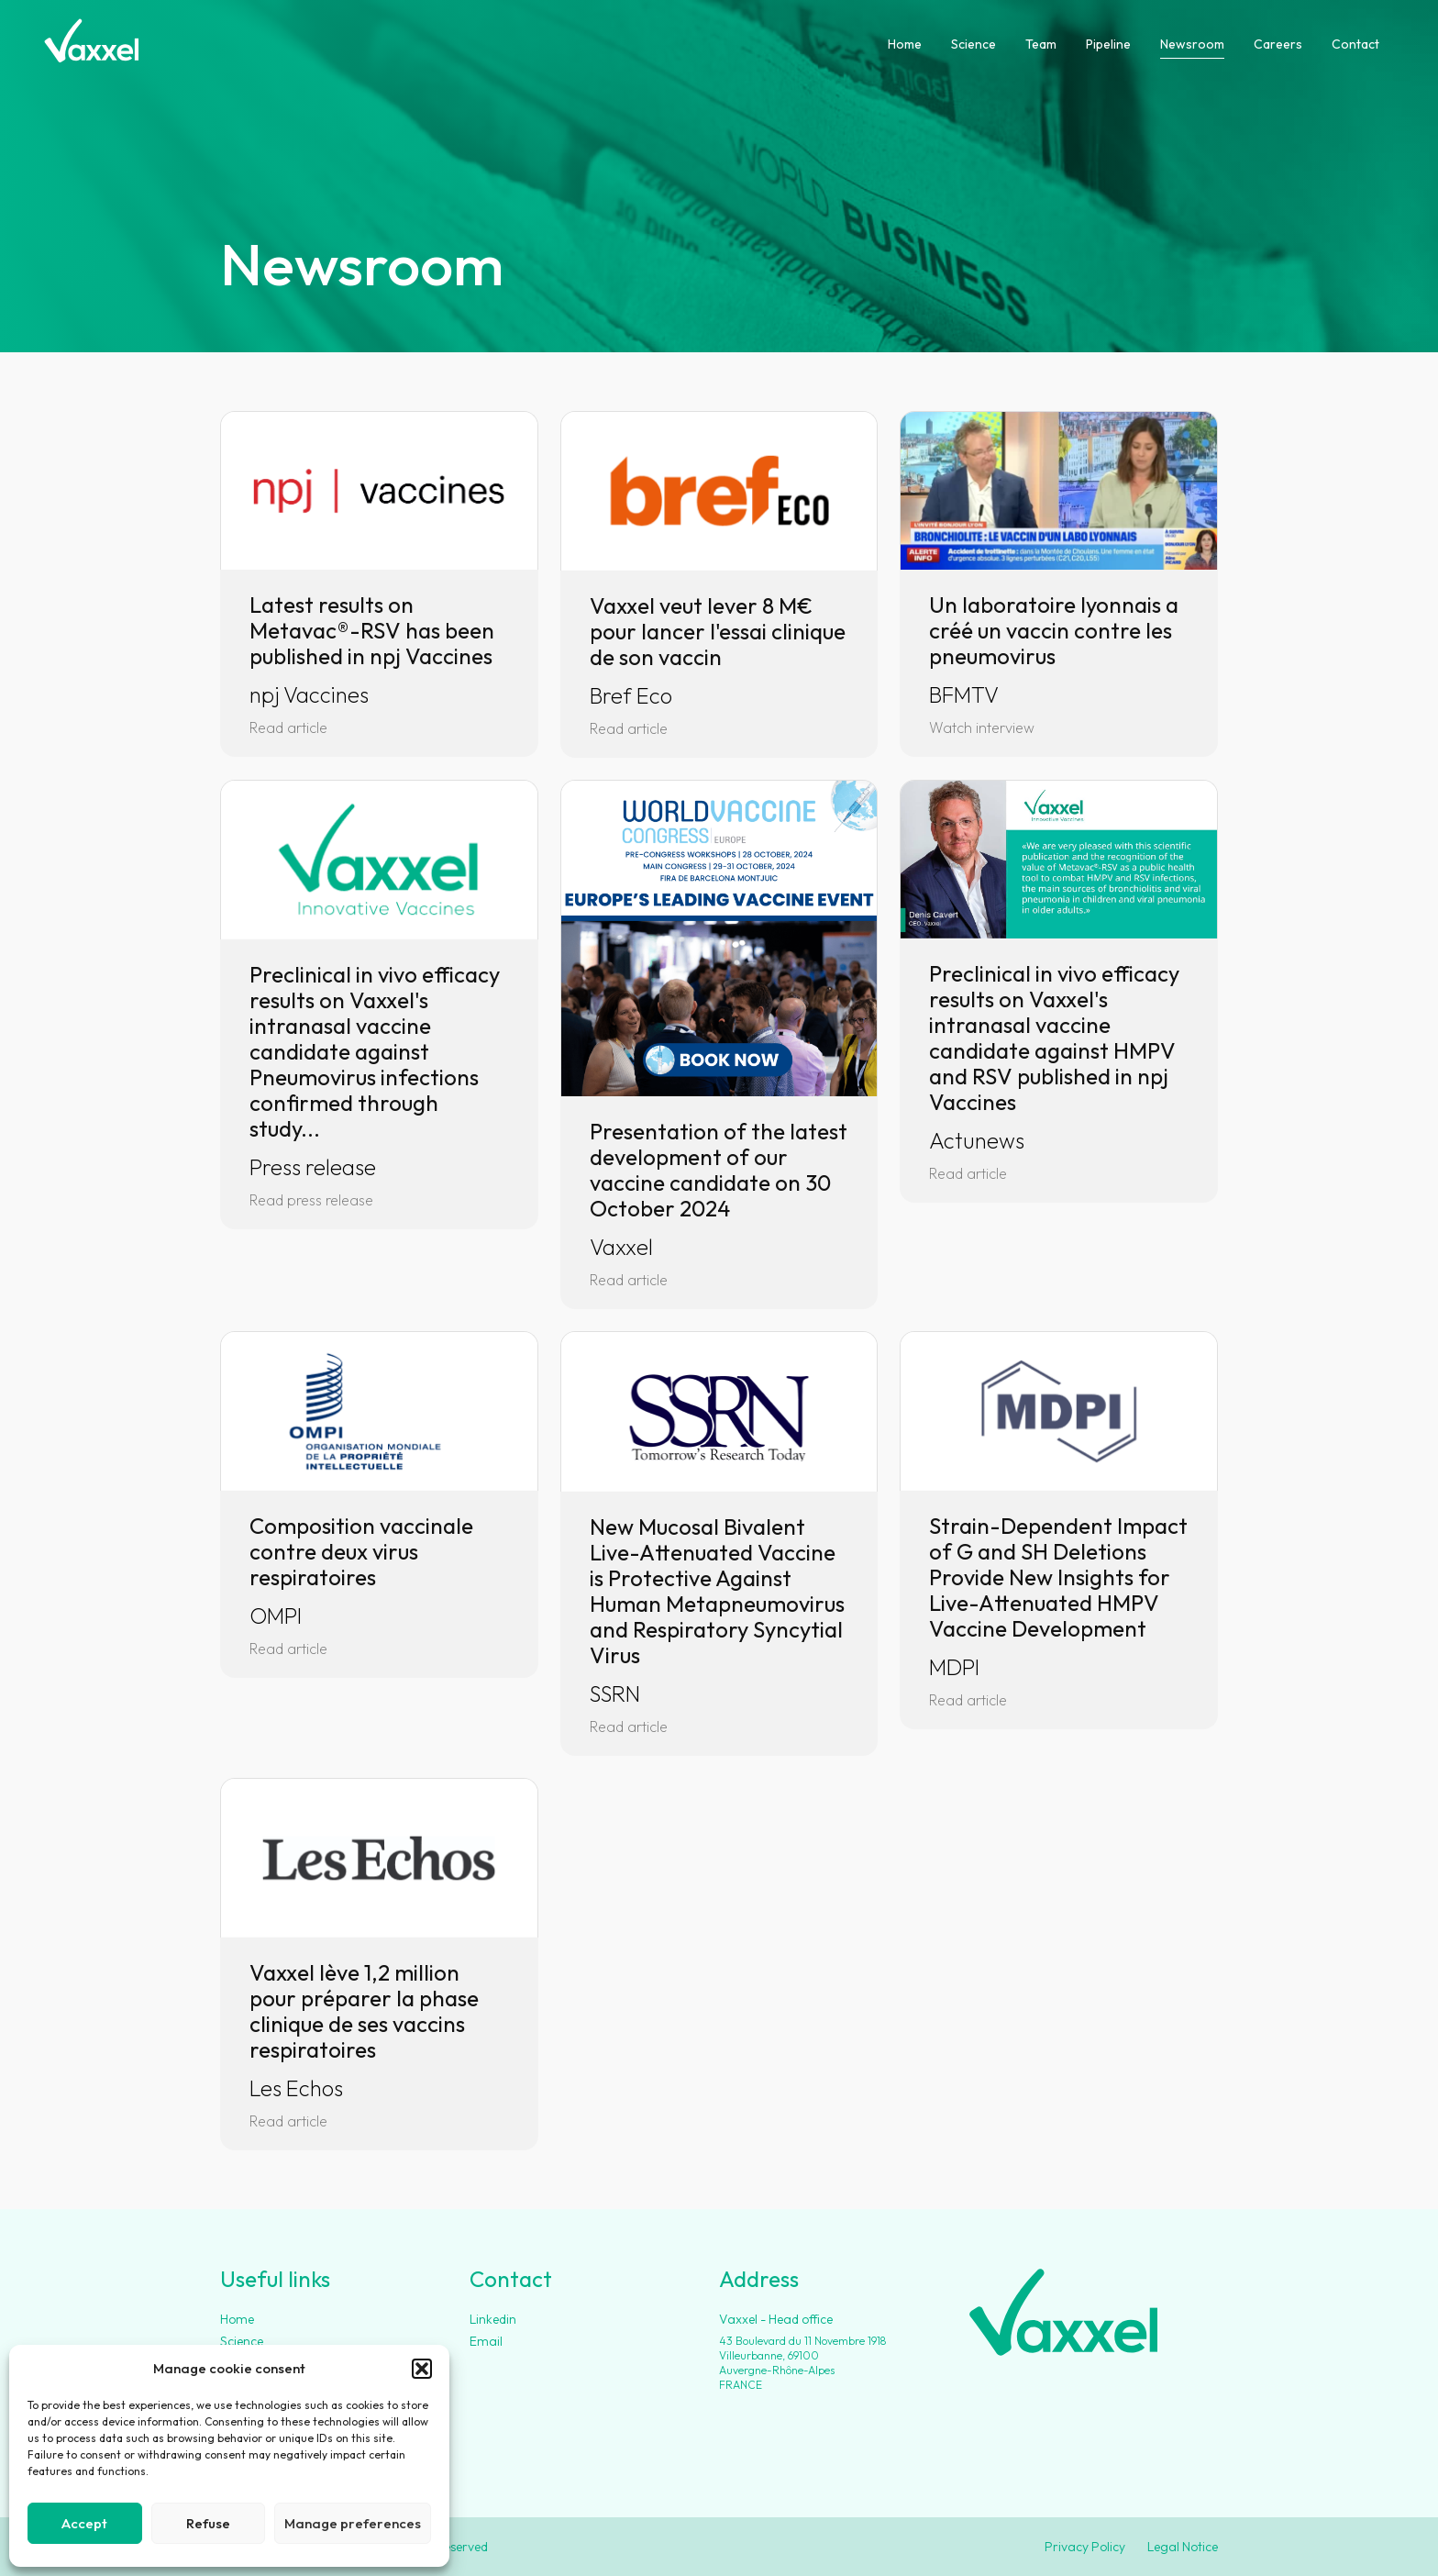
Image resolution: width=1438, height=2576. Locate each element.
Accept (84, 2523)
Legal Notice (1182, 2546)
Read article (288, 727)
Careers (1278, 44)
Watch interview (981, 727)
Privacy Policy (1085, 2546)
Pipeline (1108, 44)
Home (905, 44)
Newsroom (1192, 44)
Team (1040, 44)
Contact (1355, 44)
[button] (422, 2368)
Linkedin (493, 2319)
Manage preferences (352, 2523)
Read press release (311, 1200)
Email (486, 2341)
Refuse (208, 2523)
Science (973, 44)
